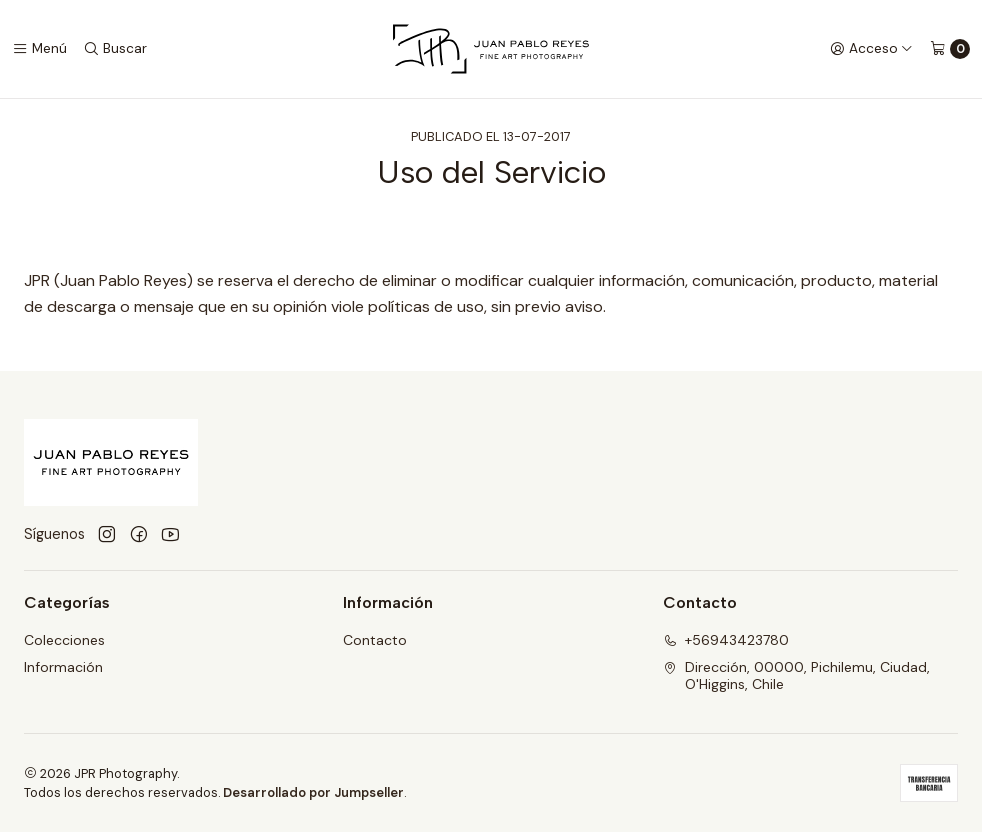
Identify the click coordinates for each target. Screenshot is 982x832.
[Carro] (950, 49)
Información (63, 667)
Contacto (375, 640)
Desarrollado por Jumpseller (313, 792)
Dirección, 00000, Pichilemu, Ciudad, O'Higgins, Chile (796, 676)
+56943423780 (726, 640)
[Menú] (39, 49)
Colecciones (64, 640)
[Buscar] (115, 49)
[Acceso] (871, 49)
